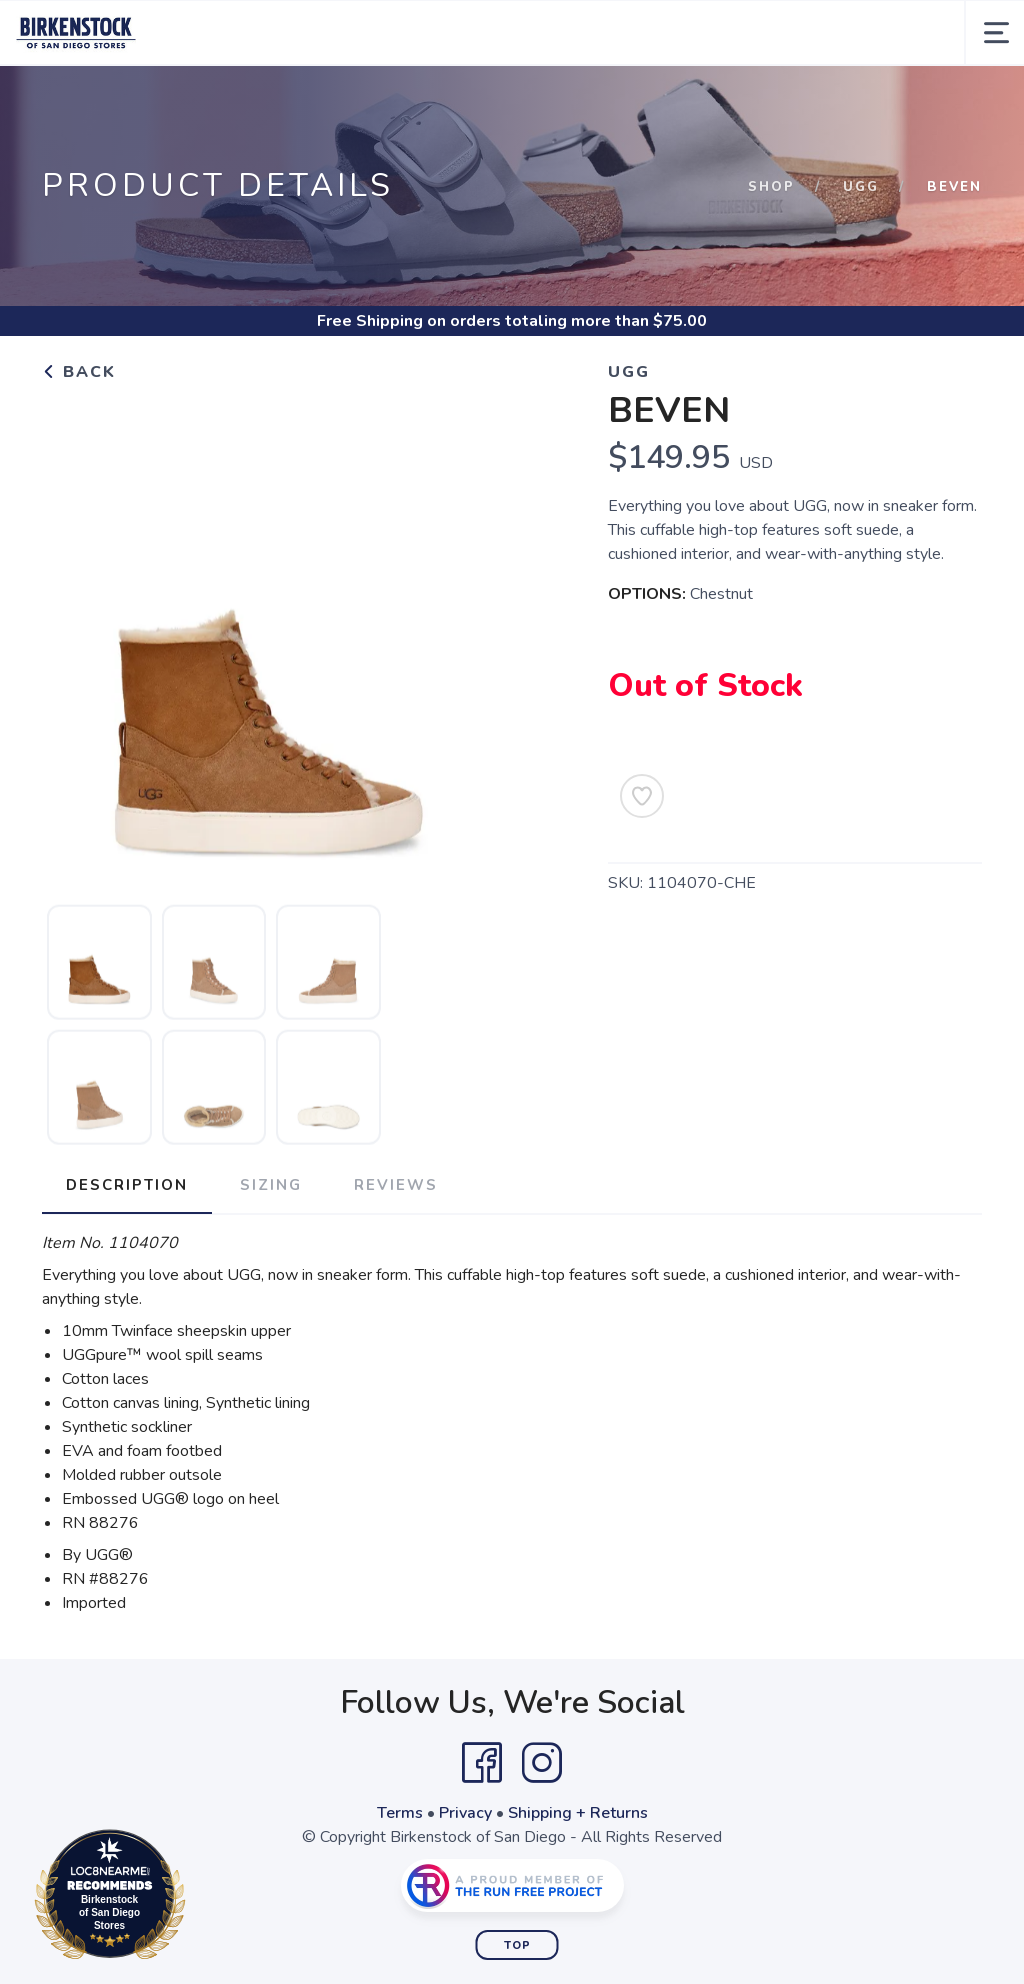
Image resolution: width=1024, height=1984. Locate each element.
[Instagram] (542, 1763)
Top (517, 1945)
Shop (771, 187)
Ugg (861, 187)
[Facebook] (482, 1763)
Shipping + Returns (578, 1813)
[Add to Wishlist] (642, 796)
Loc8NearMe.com (197, 1898)
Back (79, 372)
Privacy (465, 1813)
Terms (400, 1813)
